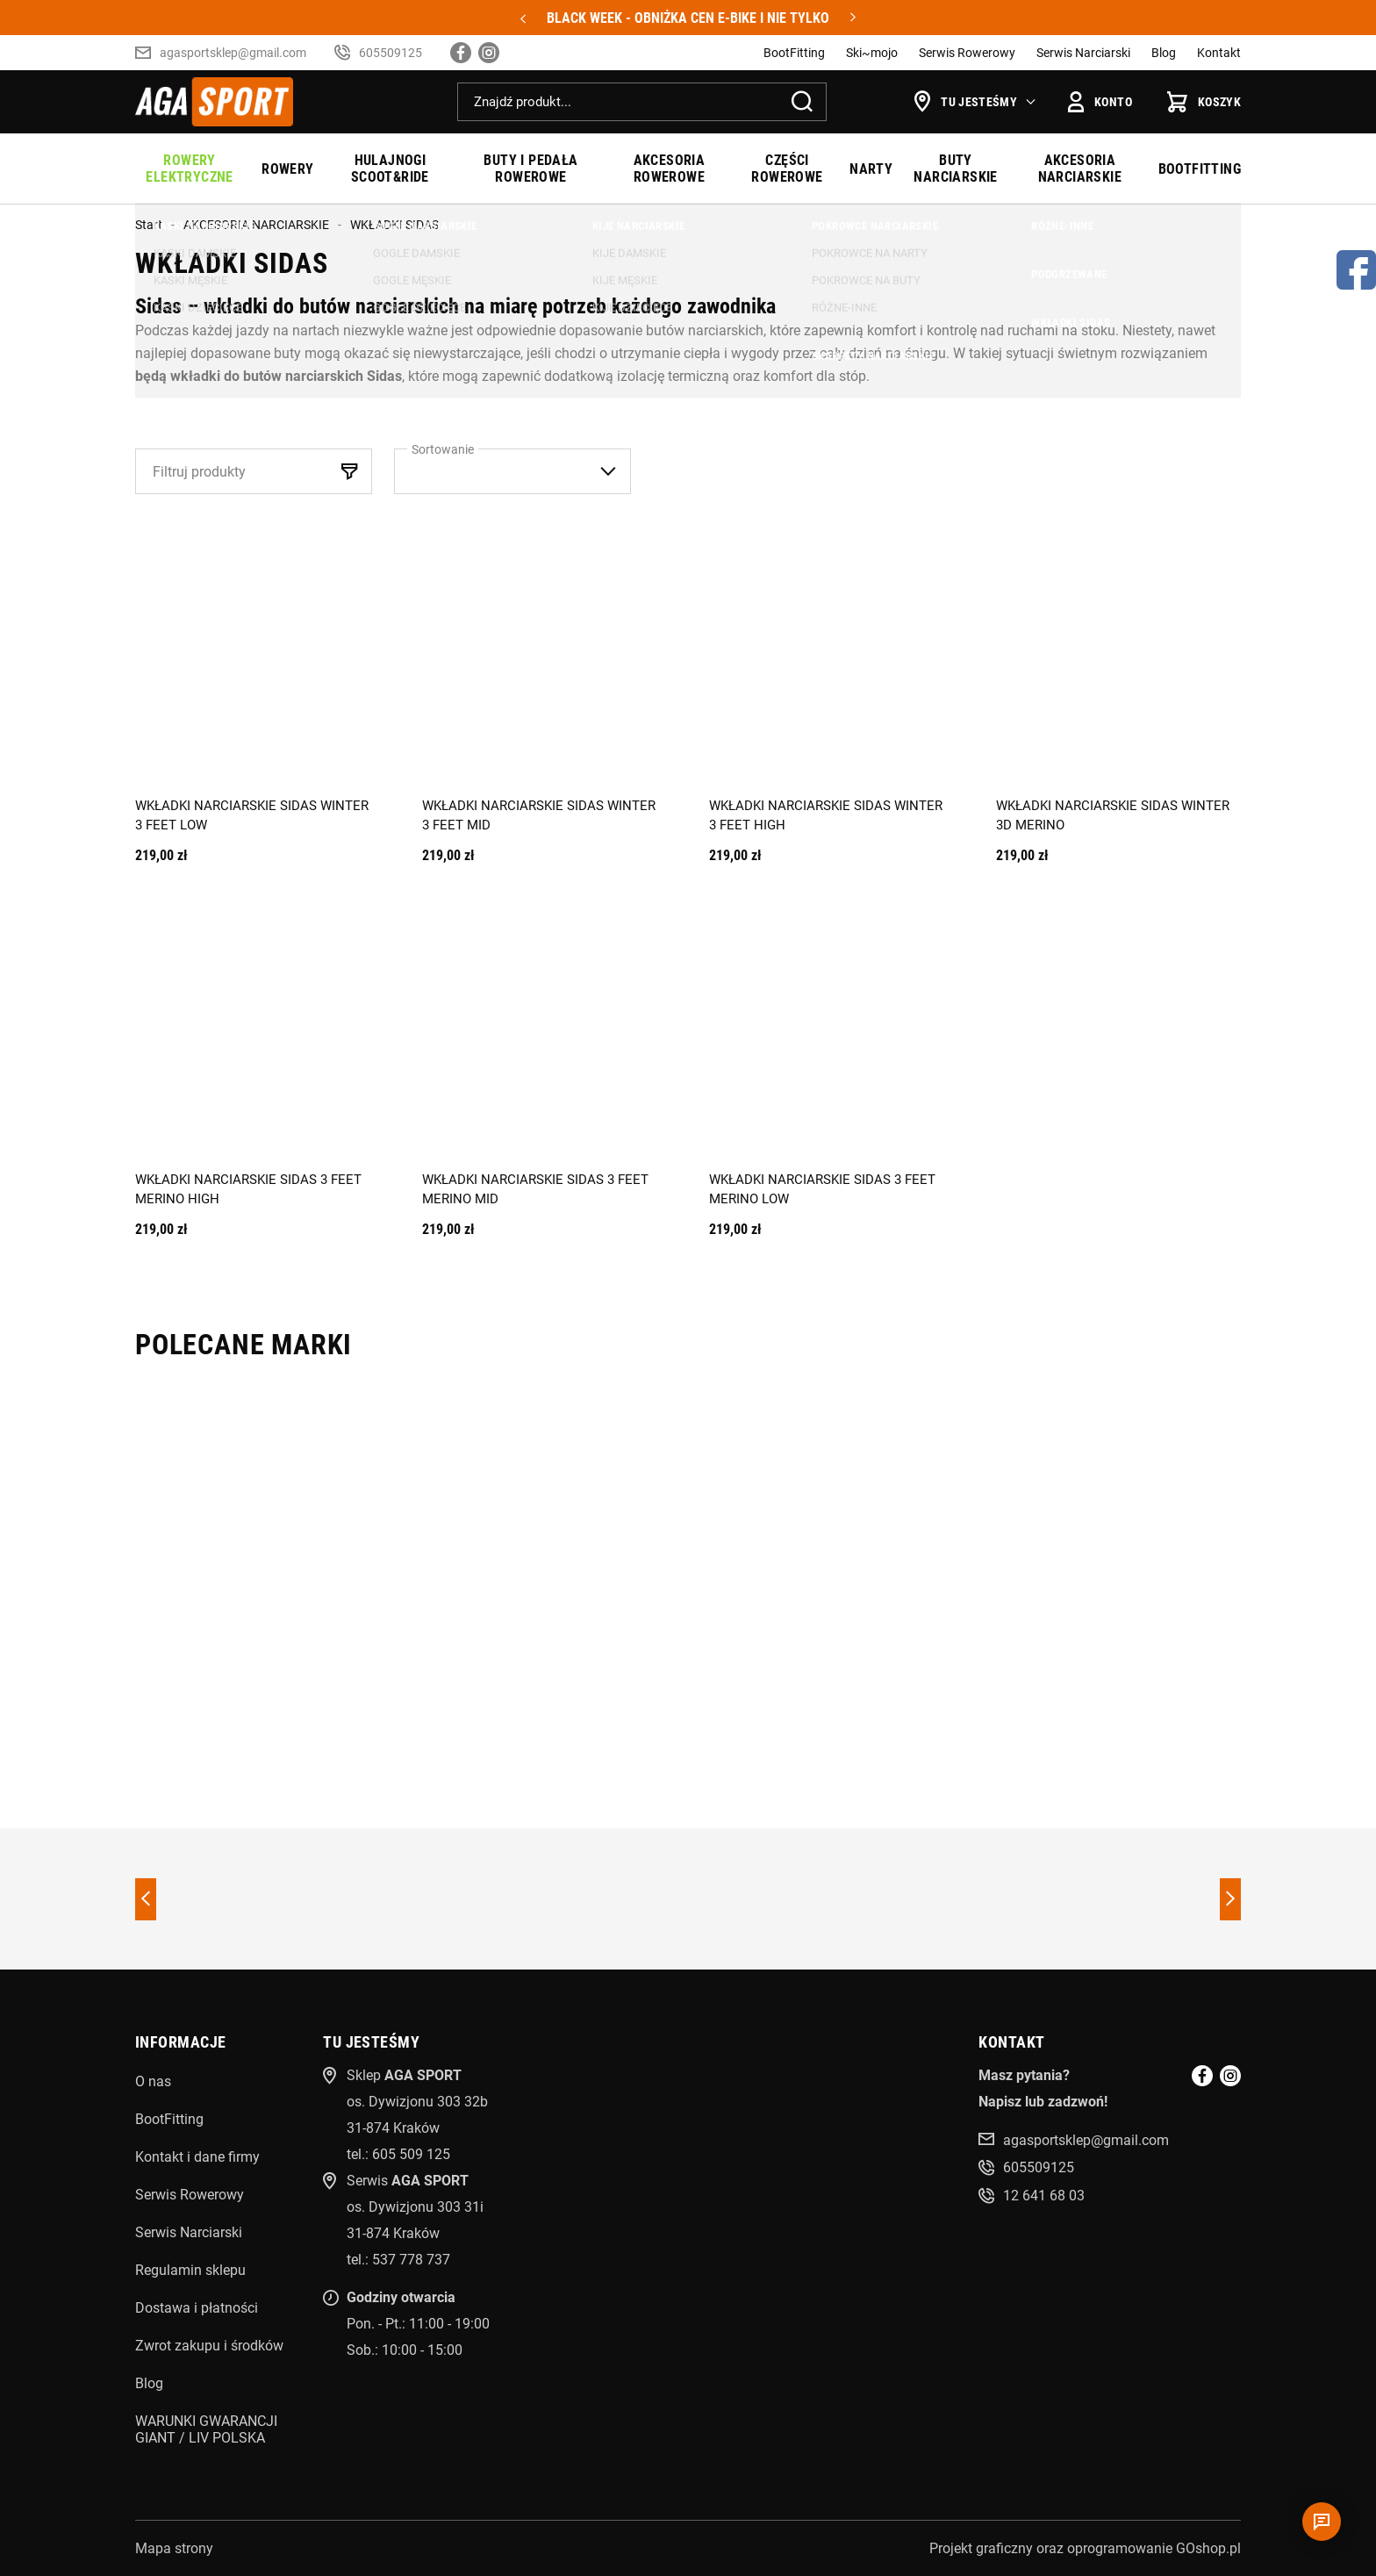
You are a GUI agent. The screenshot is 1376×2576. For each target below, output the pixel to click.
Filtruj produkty (199, 471)
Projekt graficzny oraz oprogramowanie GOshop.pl (1085, 2548)
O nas (153, 2081)
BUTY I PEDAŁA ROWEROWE (530, 168)
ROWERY (287, 169)
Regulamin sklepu (190, 2270)
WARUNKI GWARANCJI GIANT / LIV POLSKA (206, 2429)
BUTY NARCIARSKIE (955, 168)
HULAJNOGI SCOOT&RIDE (390, 168)
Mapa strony (174, 2548)
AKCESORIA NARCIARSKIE (1080, 168)
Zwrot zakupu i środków (209, 2345)
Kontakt (1219, 53)
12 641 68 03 (1044, 2195)
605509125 (390, 53)
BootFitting (794, 53)
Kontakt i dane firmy (197, 2157)
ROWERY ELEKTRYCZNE (189, 168)
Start (148, 225)
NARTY (870, 169)
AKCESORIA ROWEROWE (670, 168)
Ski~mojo (872, 53)
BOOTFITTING (1199, 169)
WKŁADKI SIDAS (394, 225)
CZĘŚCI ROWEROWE (786, 168)
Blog (1163, 53)
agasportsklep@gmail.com (233, 53)
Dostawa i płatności (196, 2308)
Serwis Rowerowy (967, 53)
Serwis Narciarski (1083, 53)
